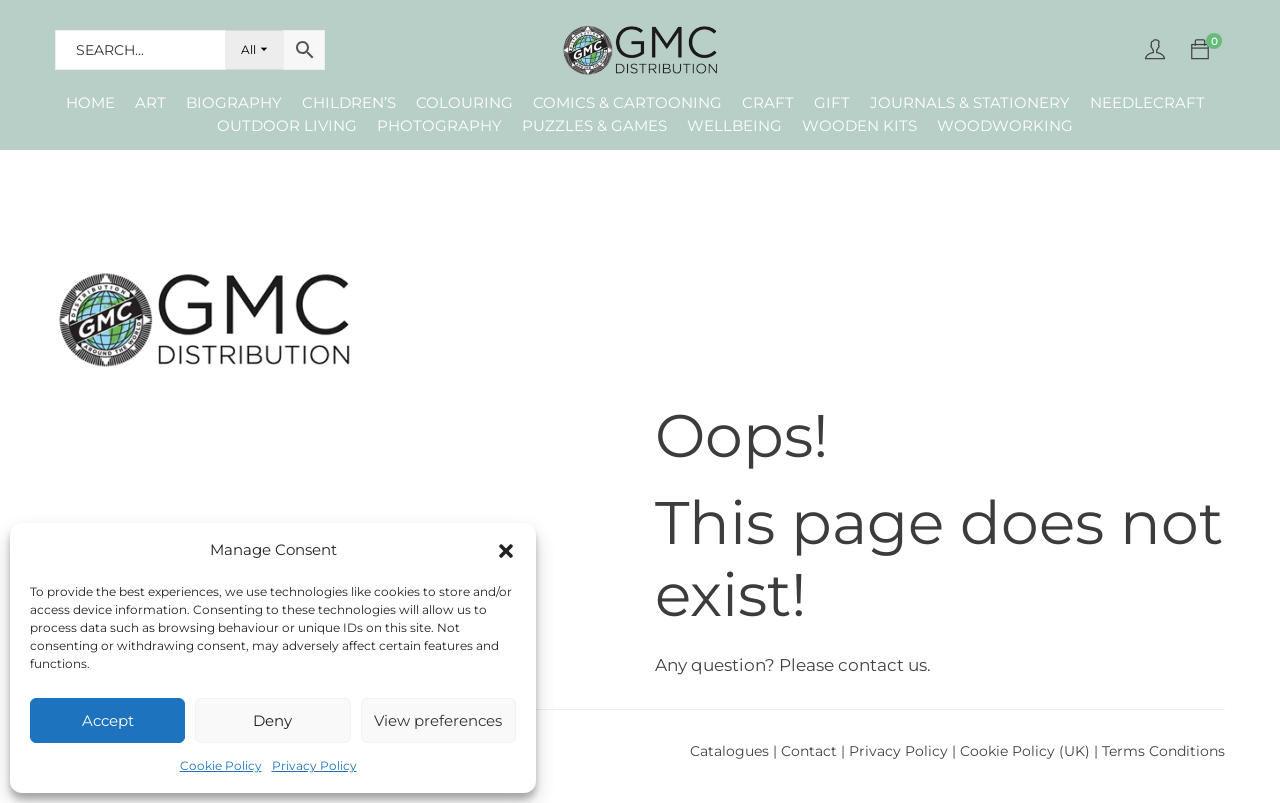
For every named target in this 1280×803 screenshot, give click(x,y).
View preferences (438, 720)
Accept (108, 720)
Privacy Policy (314, 765)
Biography (234, 102)
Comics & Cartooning (627, 102)
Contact (811, 751)
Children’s (349, 102)
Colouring (464, 102)
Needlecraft (1147, 102)
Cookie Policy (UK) (1025, 751)
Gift (832, 102)
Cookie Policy (221, 765)
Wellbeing (734, 125)
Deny (272, 720)
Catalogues (729, 751)
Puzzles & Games (594, 125)
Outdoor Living (287, 125)
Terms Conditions (1163, 751)
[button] (506, 551)
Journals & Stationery (970, 102)
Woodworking (1005, 125)
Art (150, 102)
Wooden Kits (859, 125)
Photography (439, 125)
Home (90, 102)
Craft (768, 102)
